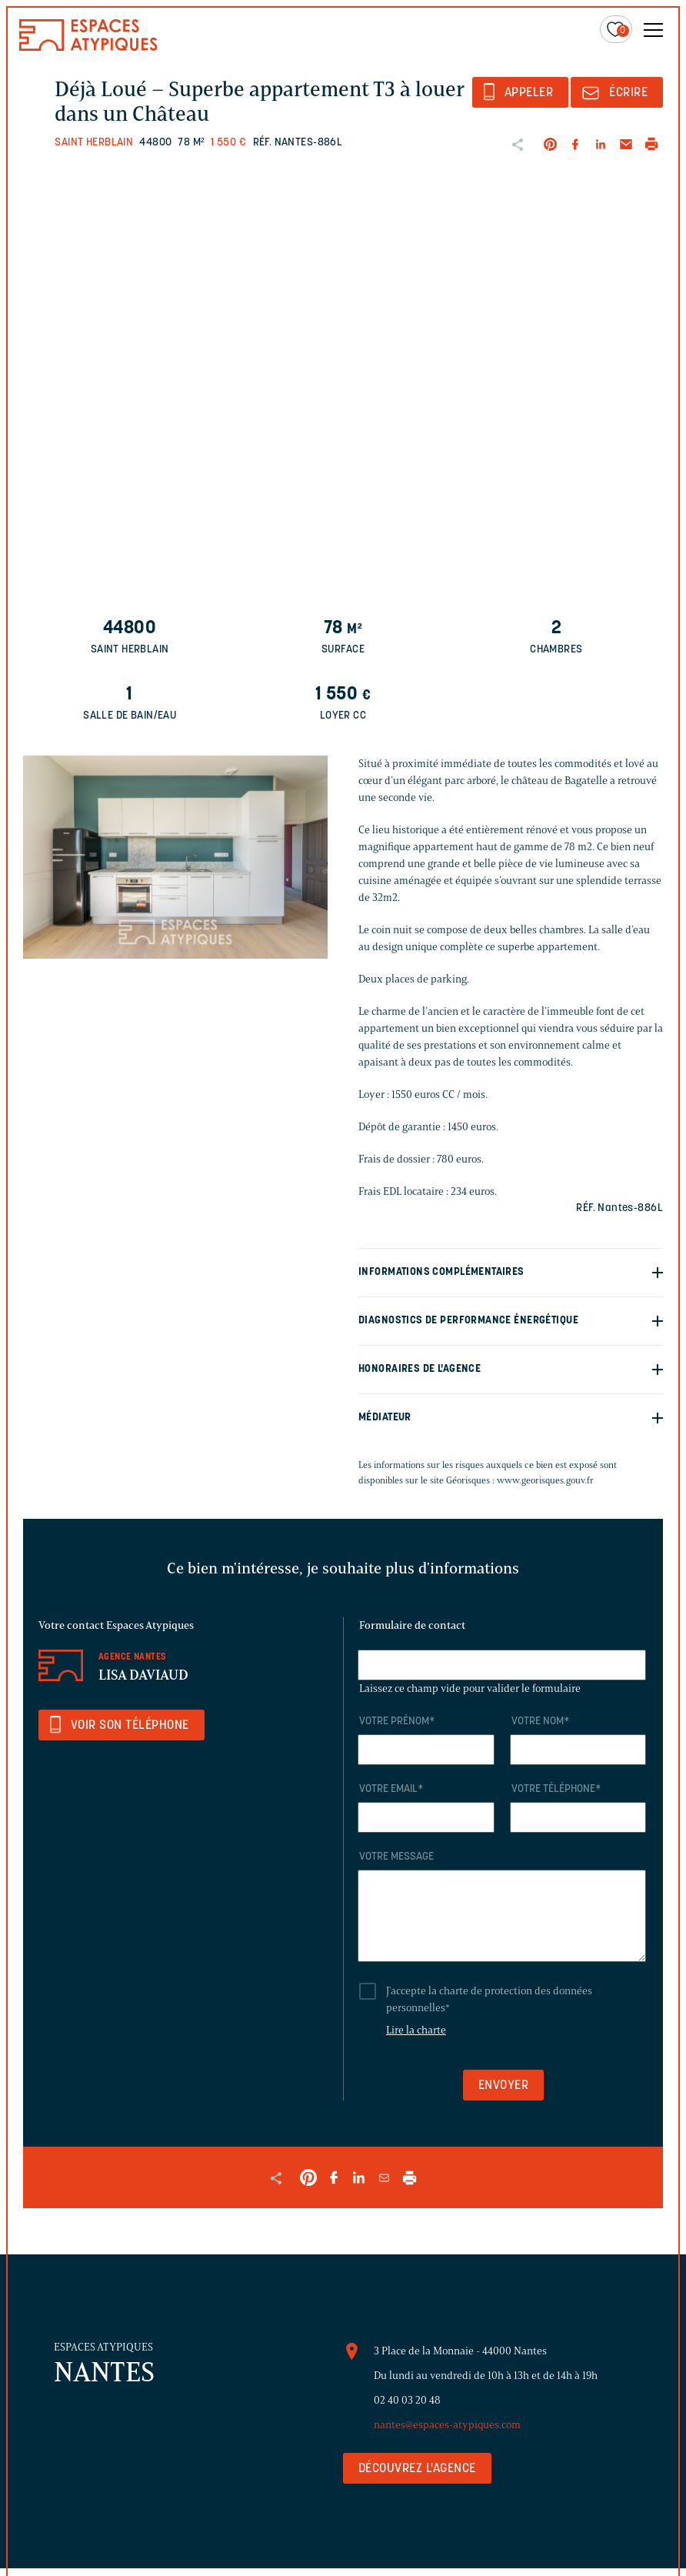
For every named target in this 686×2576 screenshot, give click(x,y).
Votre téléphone (556, 1789)
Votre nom (540, 1721)
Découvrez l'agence (417, 2469)
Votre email (391, 1789)
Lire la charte (416, 2030)
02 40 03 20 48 (407, 2400)
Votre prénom (397, 1721)
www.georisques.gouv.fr (545, 1480)
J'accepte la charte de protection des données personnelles (489, 1999)
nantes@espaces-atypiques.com (447, 2424)
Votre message (396, 1857)
